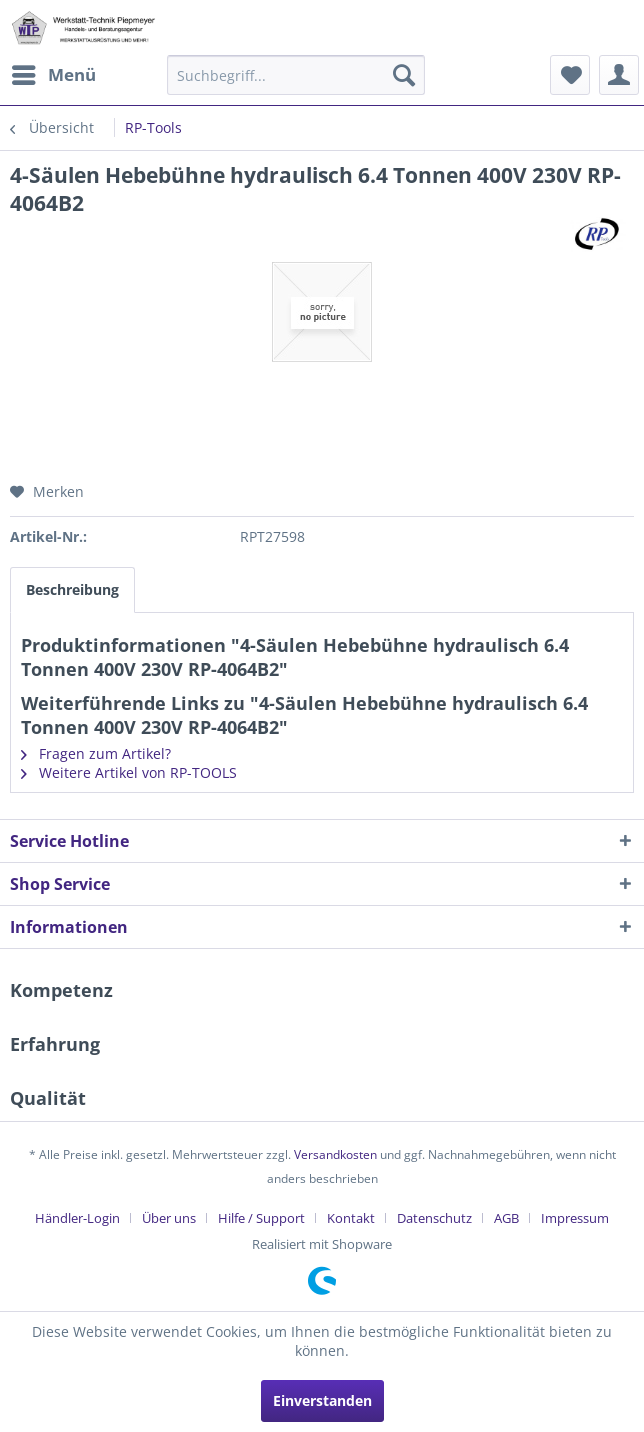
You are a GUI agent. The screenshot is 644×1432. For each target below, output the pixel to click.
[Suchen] (404, 75)
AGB (506, 1218)
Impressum (575, 1218)
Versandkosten (335, 1154)
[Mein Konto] (619, 75)
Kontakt (351, 1218)
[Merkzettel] (570, 75)
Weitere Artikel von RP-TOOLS (129, 772)
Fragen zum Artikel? (96, 753)
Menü (54, 72)
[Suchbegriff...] (296, 75)
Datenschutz (434, 1218)
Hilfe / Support (261, 1218)
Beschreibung (72, 589)
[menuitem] (53, 75)
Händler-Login (77, 1218)
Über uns (169, 1218)
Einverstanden (322, 1400)
